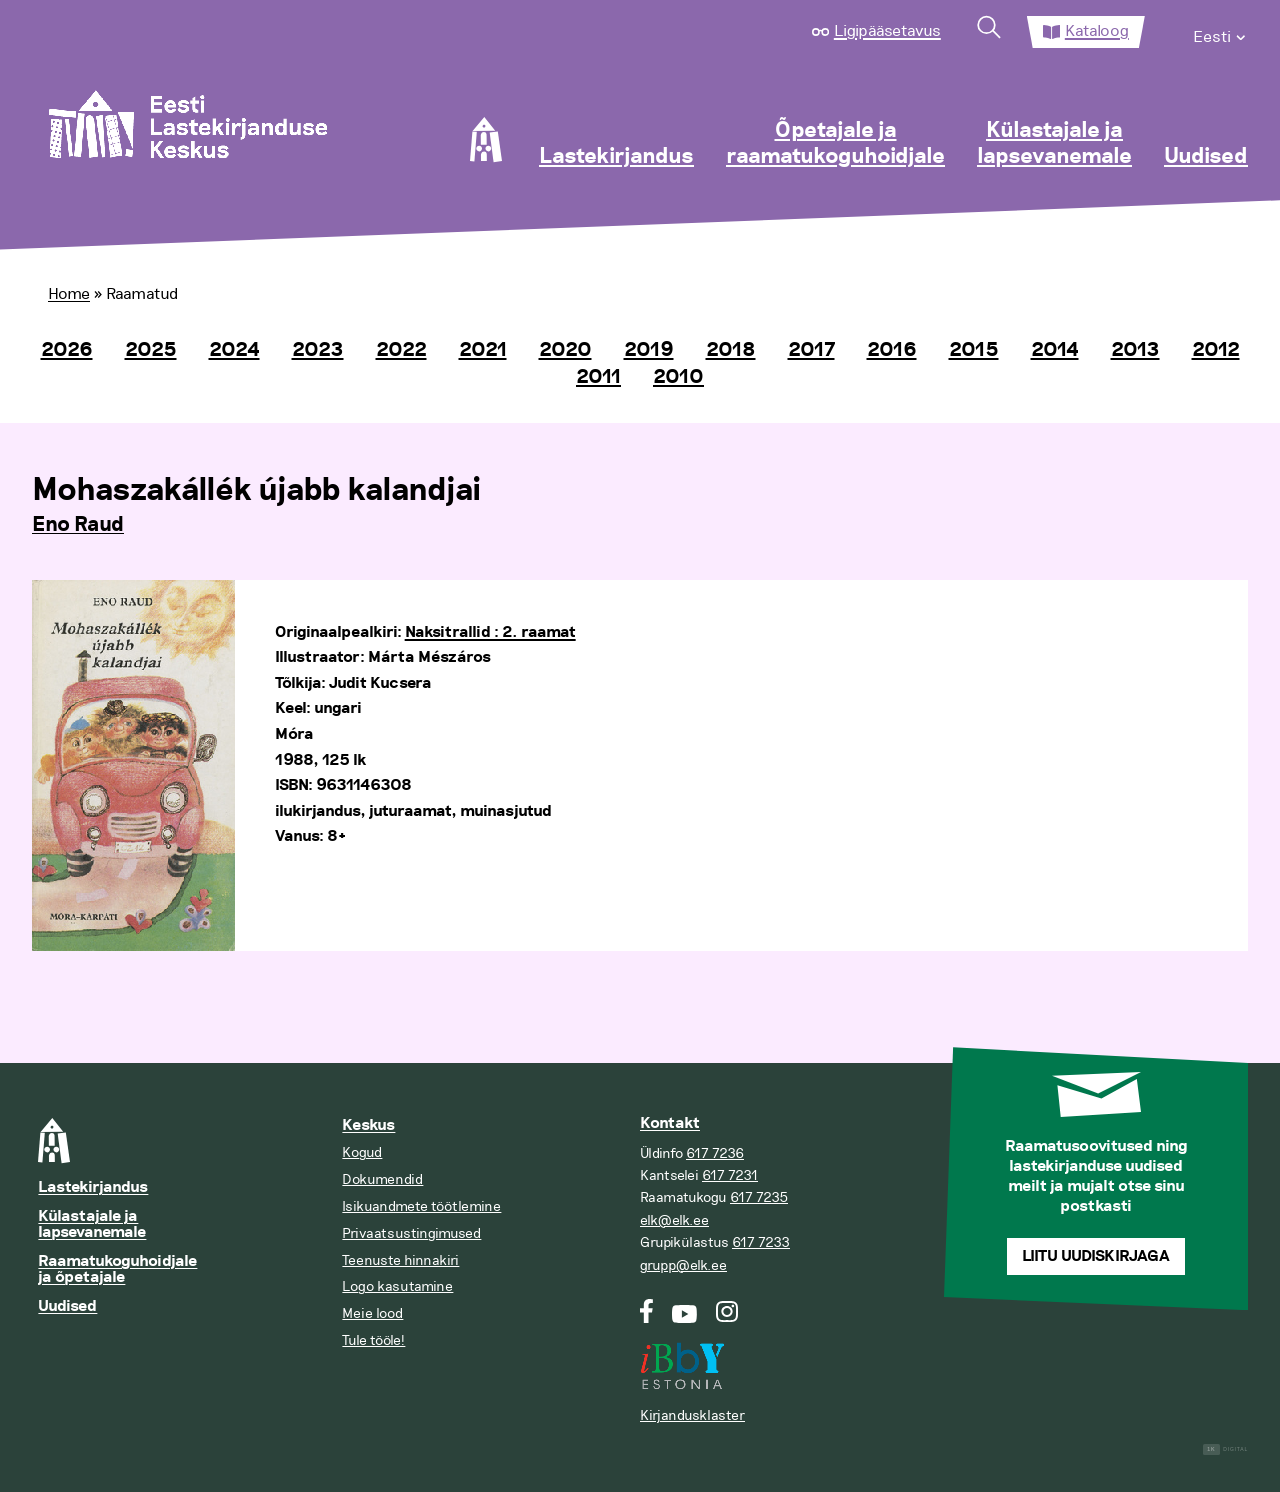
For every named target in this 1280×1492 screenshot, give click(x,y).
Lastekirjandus (616, 157)
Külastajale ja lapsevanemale (1054, 144)
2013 (1135, 350)
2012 (1216, 350)
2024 (234, 350)
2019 (649, 350)
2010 (678, 377)
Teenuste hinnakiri (400, 1260)
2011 (598, 377)
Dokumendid (382, 1179)
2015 (974, 350)
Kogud (362, 1152)
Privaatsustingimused (411, 1233)
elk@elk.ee (674, 1220)
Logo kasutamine (397, 1286)
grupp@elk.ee (683, 1265)
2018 (731, 350)
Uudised (1206, 157)
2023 (318, 350)
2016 (892, 350)
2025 (151, 350)
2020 (565, 350)
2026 (67, 350)
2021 (483, 350)
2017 (811, 350)
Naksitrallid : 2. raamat (490, 632)
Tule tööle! (373, 1340)
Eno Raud (78, 525)
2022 (401, 350)
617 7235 (759, 1197)
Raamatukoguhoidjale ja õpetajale (117, 1269)
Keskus (368, 1125)
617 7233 (761, 1242)
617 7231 (730, 1175)
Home (69, 294)
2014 (1055, 350)
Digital (1225, 1449)
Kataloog (1097, 31)
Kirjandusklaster (692, 1415)
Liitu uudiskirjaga (1096, 1256)
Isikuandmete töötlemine (421, 1206)
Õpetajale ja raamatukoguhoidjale (835, 144)
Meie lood (372, 1313)
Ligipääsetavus (887, 31)
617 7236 (715, 1153)
